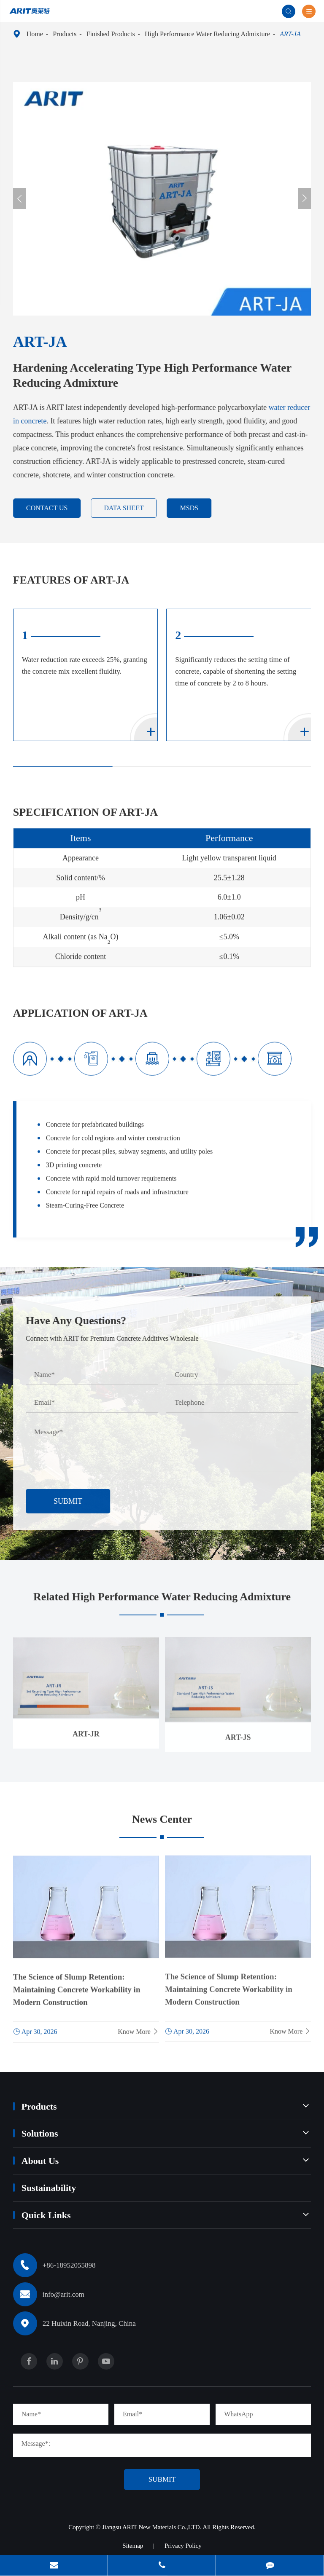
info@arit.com (63, 2294)
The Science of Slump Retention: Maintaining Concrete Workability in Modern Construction (76, 1982)
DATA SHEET (129, 507)
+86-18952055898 (69, 2265)
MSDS (194, 507)
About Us (40, 2161)
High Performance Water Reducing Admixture (207, 33)
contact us (52, 507)
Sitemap (132, 2545)
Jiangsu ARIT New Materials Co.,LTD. (152, 2527)
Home (35, 33)
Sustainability (49, 2187)
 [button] (19, 199)
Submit (73, 1501)
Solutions (40, 2133)
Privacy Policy (183, 2545)
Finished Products (110, 33)
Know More (138, 2024)
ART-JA (290, 33)
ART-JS (238, 1729)
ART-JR (86, 1727)
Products (64, 33)
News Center (162, 1824)
